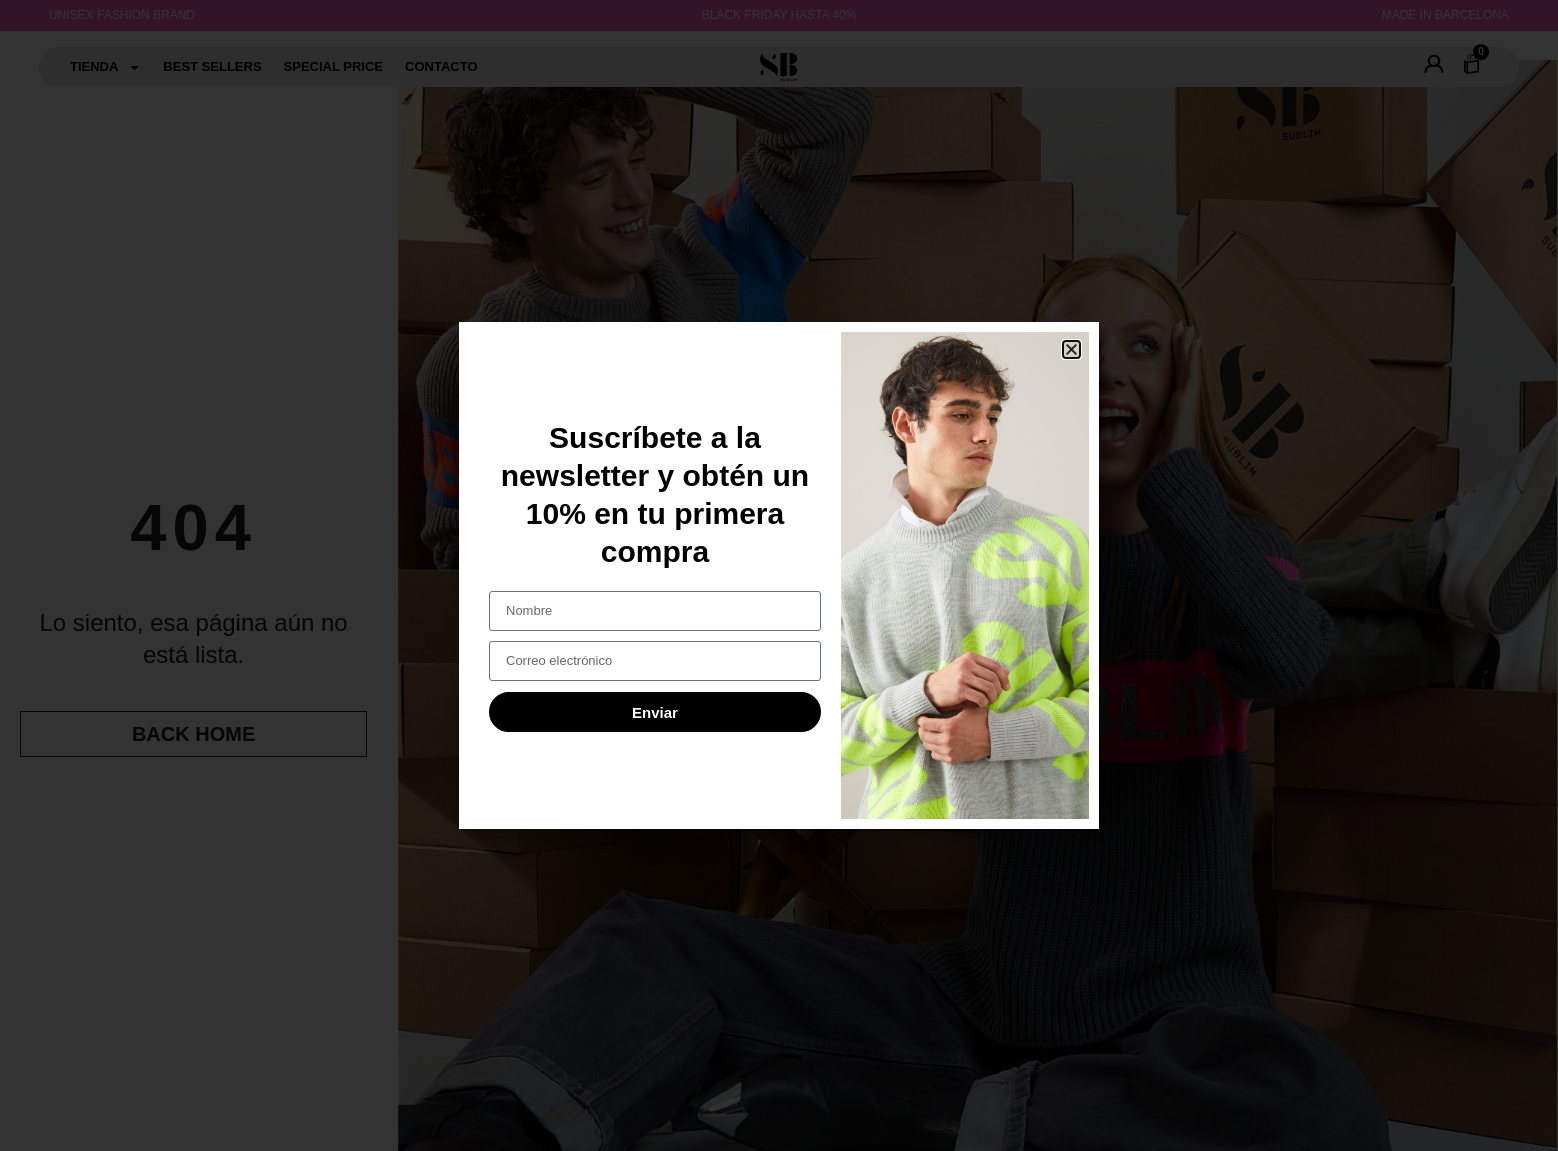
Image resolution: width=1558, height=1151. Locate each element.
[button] (1071, 349)
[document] (779, 575)
